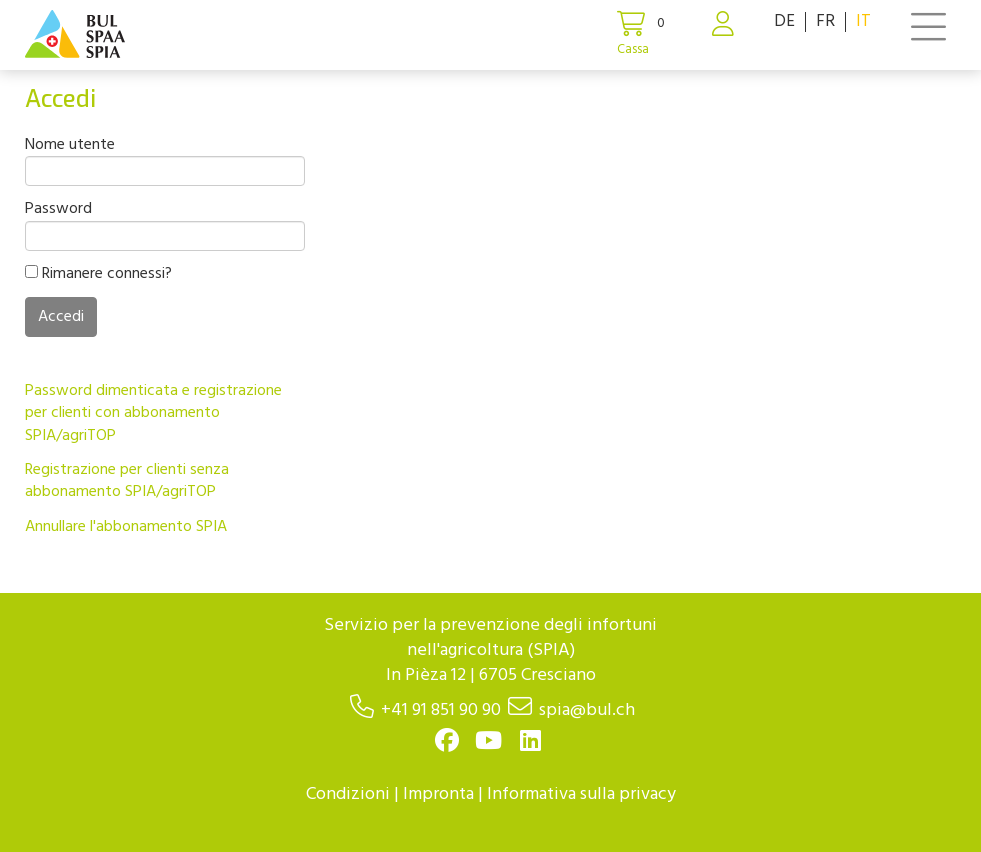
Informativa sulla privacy (581, 794)
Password (58, 209)
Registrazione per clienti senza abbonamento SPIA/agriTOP (127, 481)
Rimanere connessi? (98, 274)
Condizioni (348, 794)
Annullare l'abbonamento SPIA (126, 527)
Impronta (438, 794)
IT (863, 21)
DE (784, 21)
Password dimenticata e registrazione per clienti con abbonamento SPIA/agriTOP (153, 413)
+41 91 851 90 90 (441, 710)
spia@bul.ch (587, 710)
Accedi (61, 317)
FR (825, 21)
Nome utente (70, 145)
